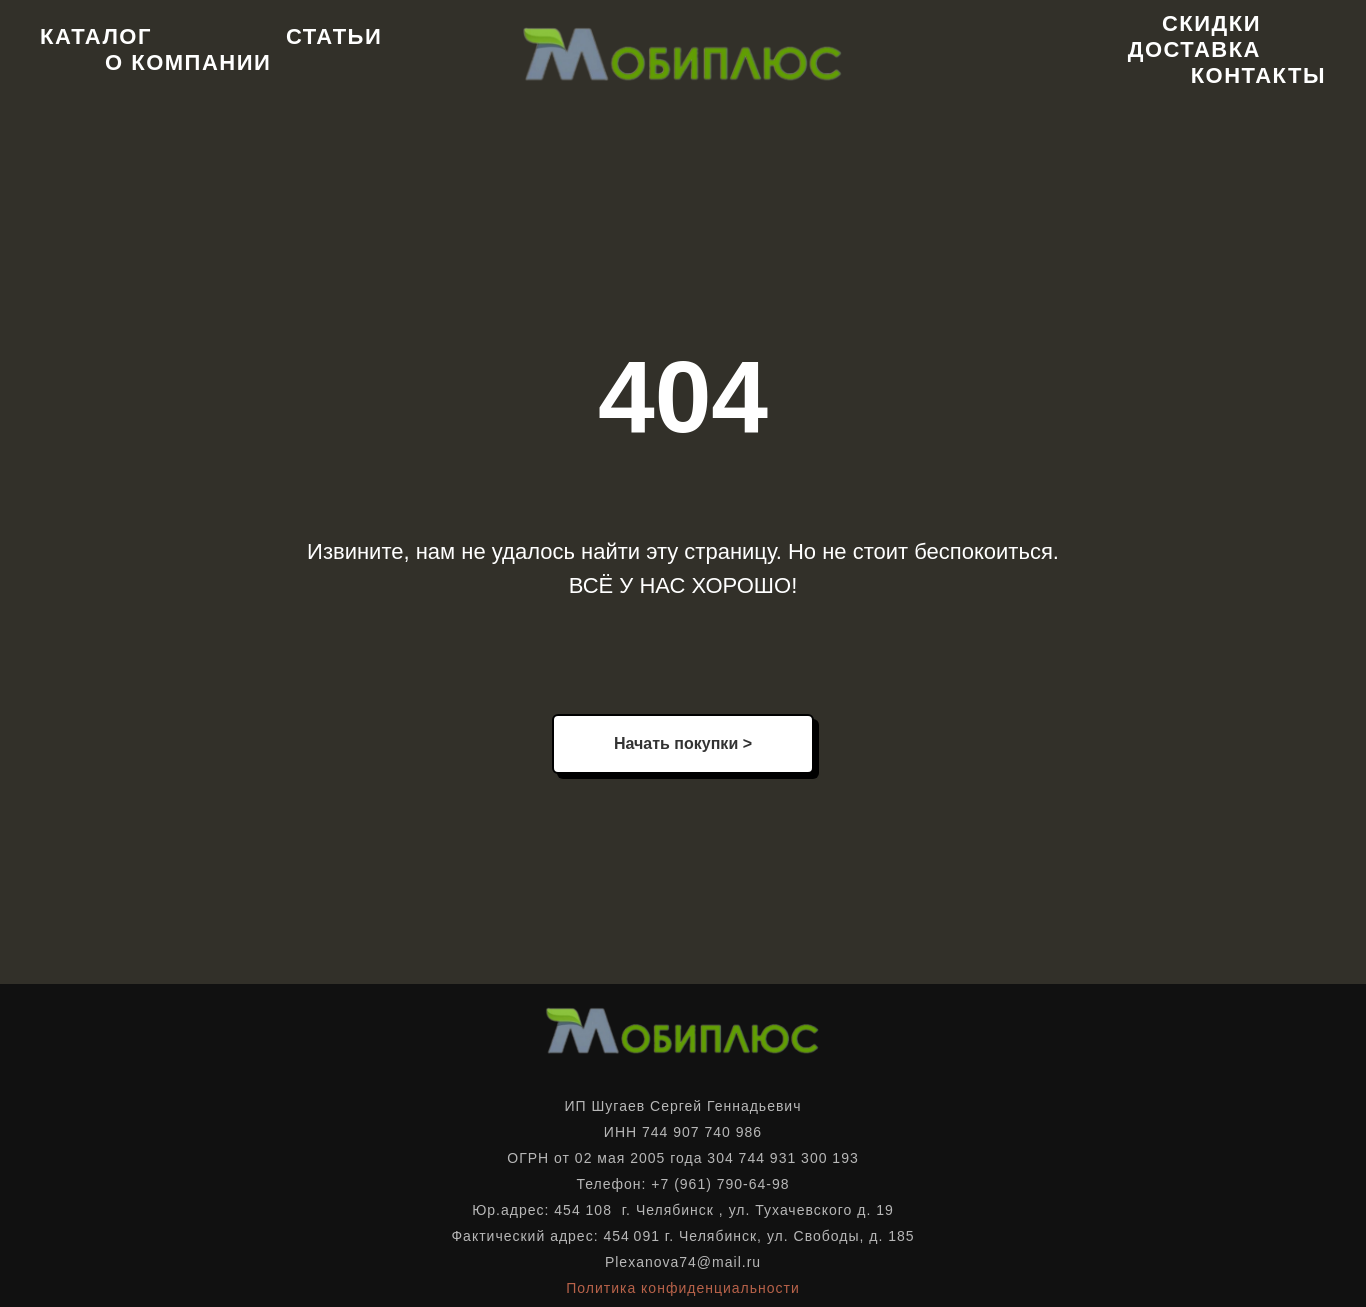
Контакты (1258, 75)
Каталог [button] (96, 36)
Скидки (1211, 23)
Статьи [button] (334, 36)
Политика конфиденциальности (683, 1288)
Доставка (1194, 49)
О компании (188, 62)
